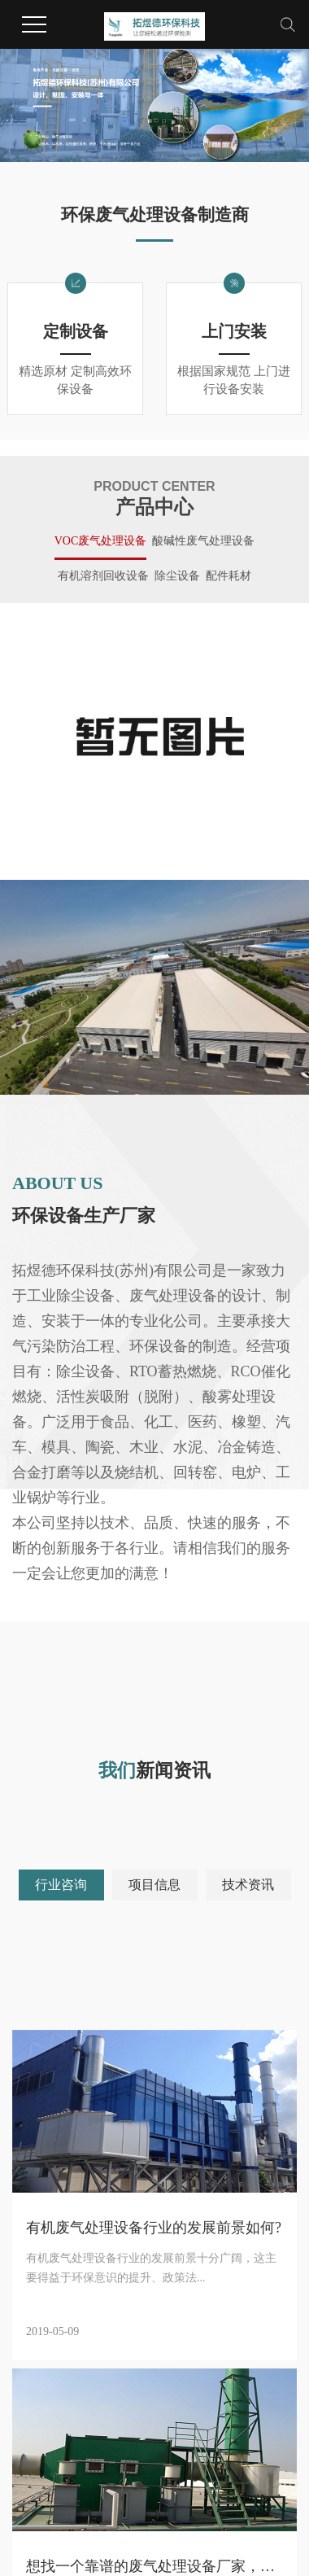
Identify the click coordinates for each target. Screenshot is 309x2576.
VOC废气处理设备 (100, 541)
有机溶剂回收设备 (103, 576)
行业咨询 (61, 1885)
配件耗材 (228, 576)
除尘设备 (177, 576)
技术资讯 (248, 1885)
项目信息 (154, 1885)
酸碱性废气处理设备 (203, 541)
